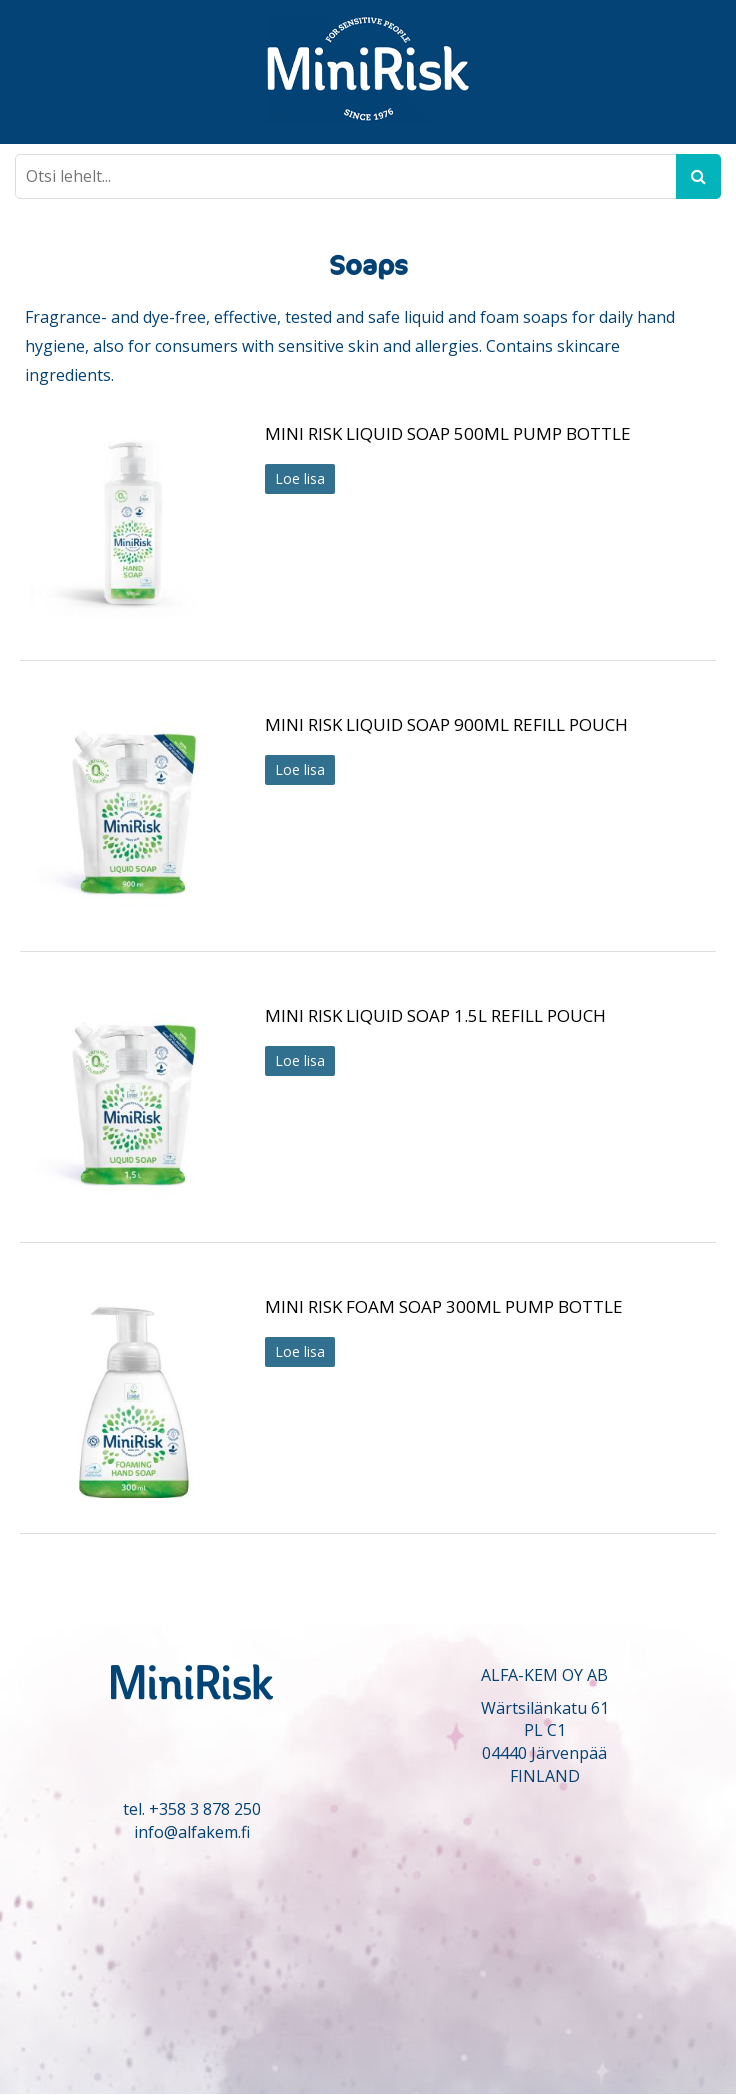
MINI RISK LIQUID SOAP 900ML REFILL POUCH (446, 724)
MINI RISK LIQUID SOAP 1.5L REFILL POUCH (435, 1015)
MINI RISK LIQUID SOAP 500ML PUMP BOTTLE (448, 433)
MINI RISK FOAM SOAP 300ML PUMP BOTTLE (444, 1306)
